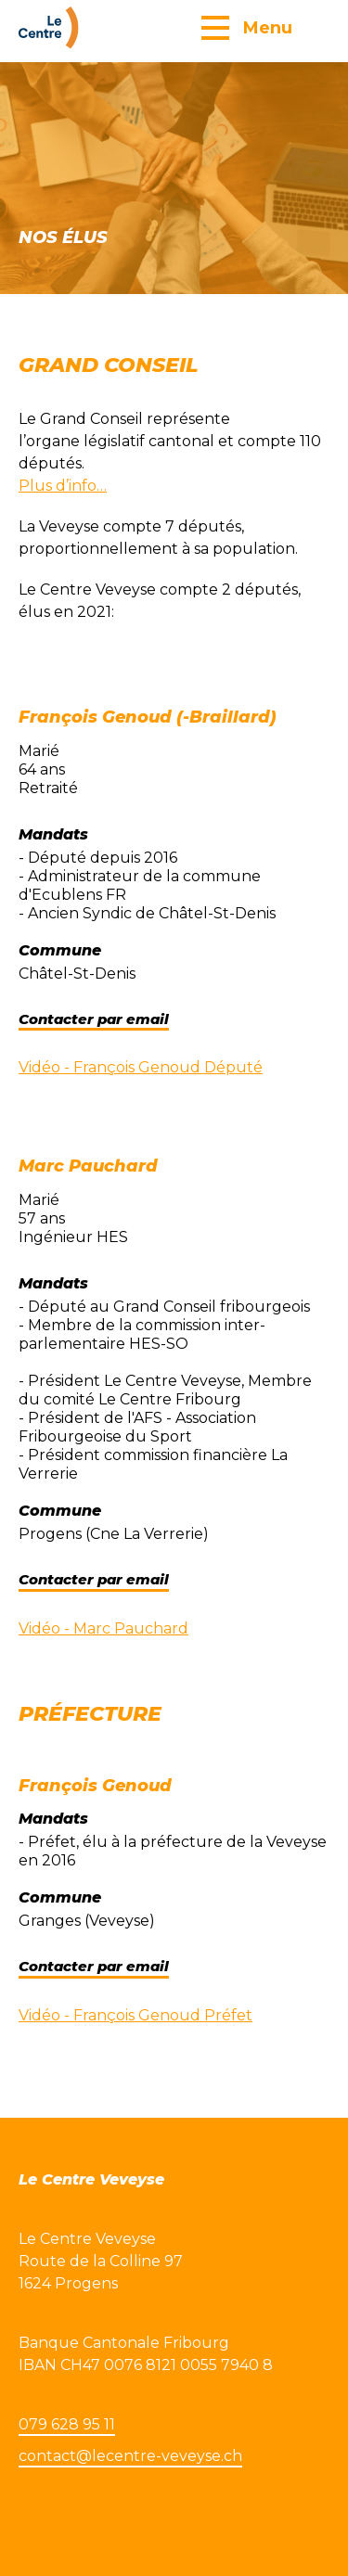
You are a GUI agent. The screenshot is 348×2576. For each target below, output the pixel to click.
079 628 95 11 (67, 2424)
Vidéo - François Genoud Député (141, 1067)
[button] (246, 27)
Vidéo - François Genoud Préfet (135, 2015)
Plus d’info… (63, 485)
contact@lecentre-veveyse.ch (130, 2456)
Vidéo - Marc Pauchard (103, 1628)
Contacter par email (94, 1019)
